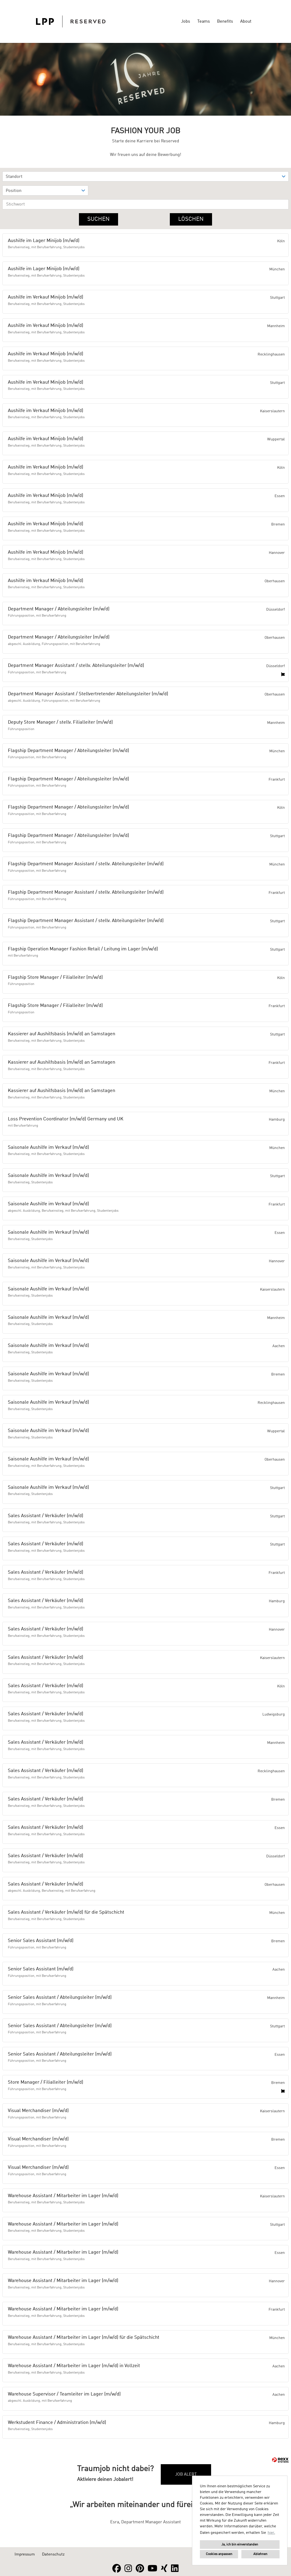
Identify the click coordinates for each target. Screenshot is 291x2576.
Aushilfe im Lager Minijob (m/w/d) (43, 240)
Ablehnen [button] (260, 2554)
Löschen (191, 219)
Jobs (185, 21)
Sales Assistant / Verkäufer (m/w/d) (45, 1516)
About (245, 21)
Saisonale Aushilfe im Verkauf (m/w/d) (48, 1147)
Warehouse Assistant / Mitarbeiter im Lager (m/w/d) (63, 2196)
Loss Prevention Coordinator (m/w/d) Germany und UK (65, 1119)
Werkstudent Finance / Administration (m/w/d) (57, 2422)
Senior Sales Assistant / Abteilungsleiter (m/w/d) (60, 1997)
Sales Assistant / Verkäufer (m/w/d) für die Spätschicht (66, 1912)
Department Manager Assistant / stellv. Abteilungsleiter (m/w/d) (76, 665)
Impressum (25, 2554)
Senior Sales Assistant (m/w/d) (40, 1940)
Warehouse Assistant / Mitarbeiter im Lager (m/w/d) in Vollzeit (74, 2366)
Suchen (98, 219)
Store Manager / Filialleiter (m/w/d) (45, 2082)
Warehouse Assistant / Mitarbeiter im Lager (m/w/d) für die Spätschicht (83, 2337)
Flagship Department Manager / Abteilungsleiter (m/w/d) (68, 750)
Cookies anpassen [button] (219, 2554)
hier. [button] (271, 2533)
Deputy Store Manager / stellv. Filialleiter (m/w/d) (60, 722)
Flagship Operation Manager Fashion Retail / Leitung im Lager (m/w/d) (83, 949)
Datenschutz (53, 2554)
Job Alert (186, 2474)
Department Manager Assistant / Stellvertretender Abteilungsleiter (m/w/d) (88, 694)
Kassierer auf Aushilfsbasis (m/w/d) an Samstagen (61, 1034)
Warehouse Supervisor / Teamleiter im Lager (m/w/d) (64, 2394)
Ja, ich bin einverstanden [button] (239, 2544)
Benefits (225, 21)
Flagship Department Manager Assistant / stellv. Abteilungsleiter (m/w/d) (86, 864)
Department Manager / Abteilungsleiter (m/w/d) (58, 609)
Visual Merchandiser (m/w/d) (38, 2110)
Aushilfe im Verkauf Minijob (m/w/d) (45, 297)
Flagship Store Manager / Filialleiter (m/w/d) (55, 977)
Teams (203, 21)
